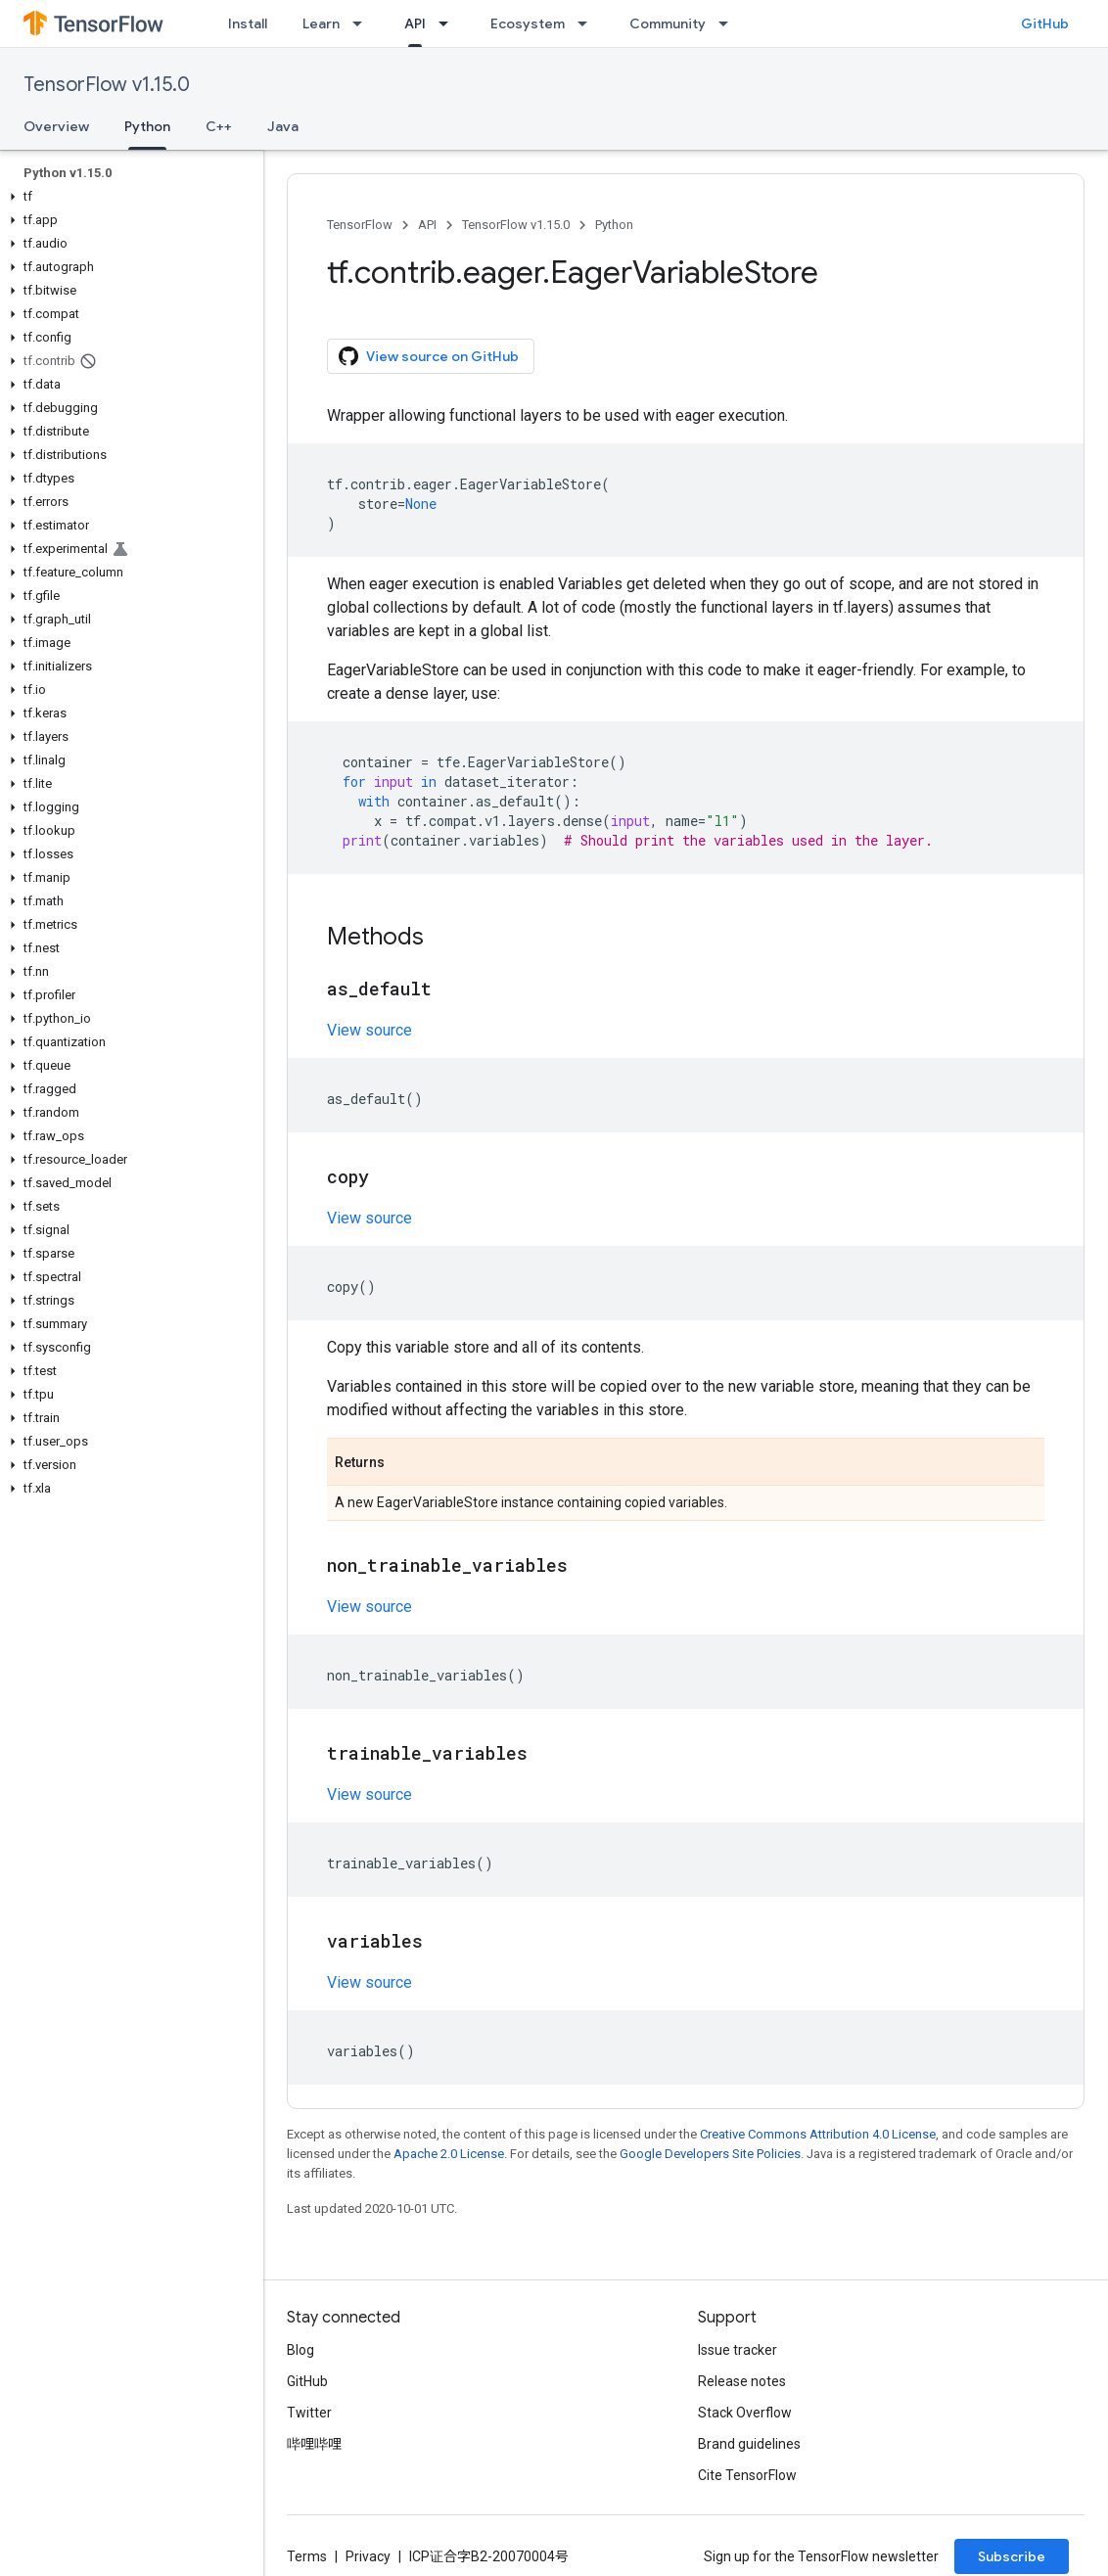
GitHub (1045, 23)
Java (283, 126)
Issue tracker (737, 2350)
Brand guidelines (749, 2444)
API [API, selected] (415, 23)
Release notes (742, 2381)
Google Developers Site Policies (710, 2153)
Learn (321, 23)
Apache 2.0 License (448, 2153)
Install (247, 23)
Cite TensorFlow (747, 2475)
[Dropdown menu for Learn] (363, 23)
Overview (56, 126)
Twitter (309, 2412)
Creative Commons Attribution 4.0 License (818, 2134)
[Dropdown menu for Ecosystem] (588, 23)
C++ (219, 126)
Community (667, 23)
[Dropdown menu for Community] (729, 23)
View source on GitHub (429, 356)
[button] (127, 196)
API (427, 224)
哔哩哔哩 (314, 2444)
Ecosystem (527, 23)
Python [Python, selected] (147, 126)
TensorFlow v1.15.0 (106, 84)
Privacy (368, 2556)
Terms (307, 2556)
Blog (300, 2350)
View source (369, 1030)
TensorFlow (359, 224)
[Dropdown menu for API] (449, 23)
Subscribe (1011, 2556)
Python (614, 224)
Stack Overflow (745, 2412)
